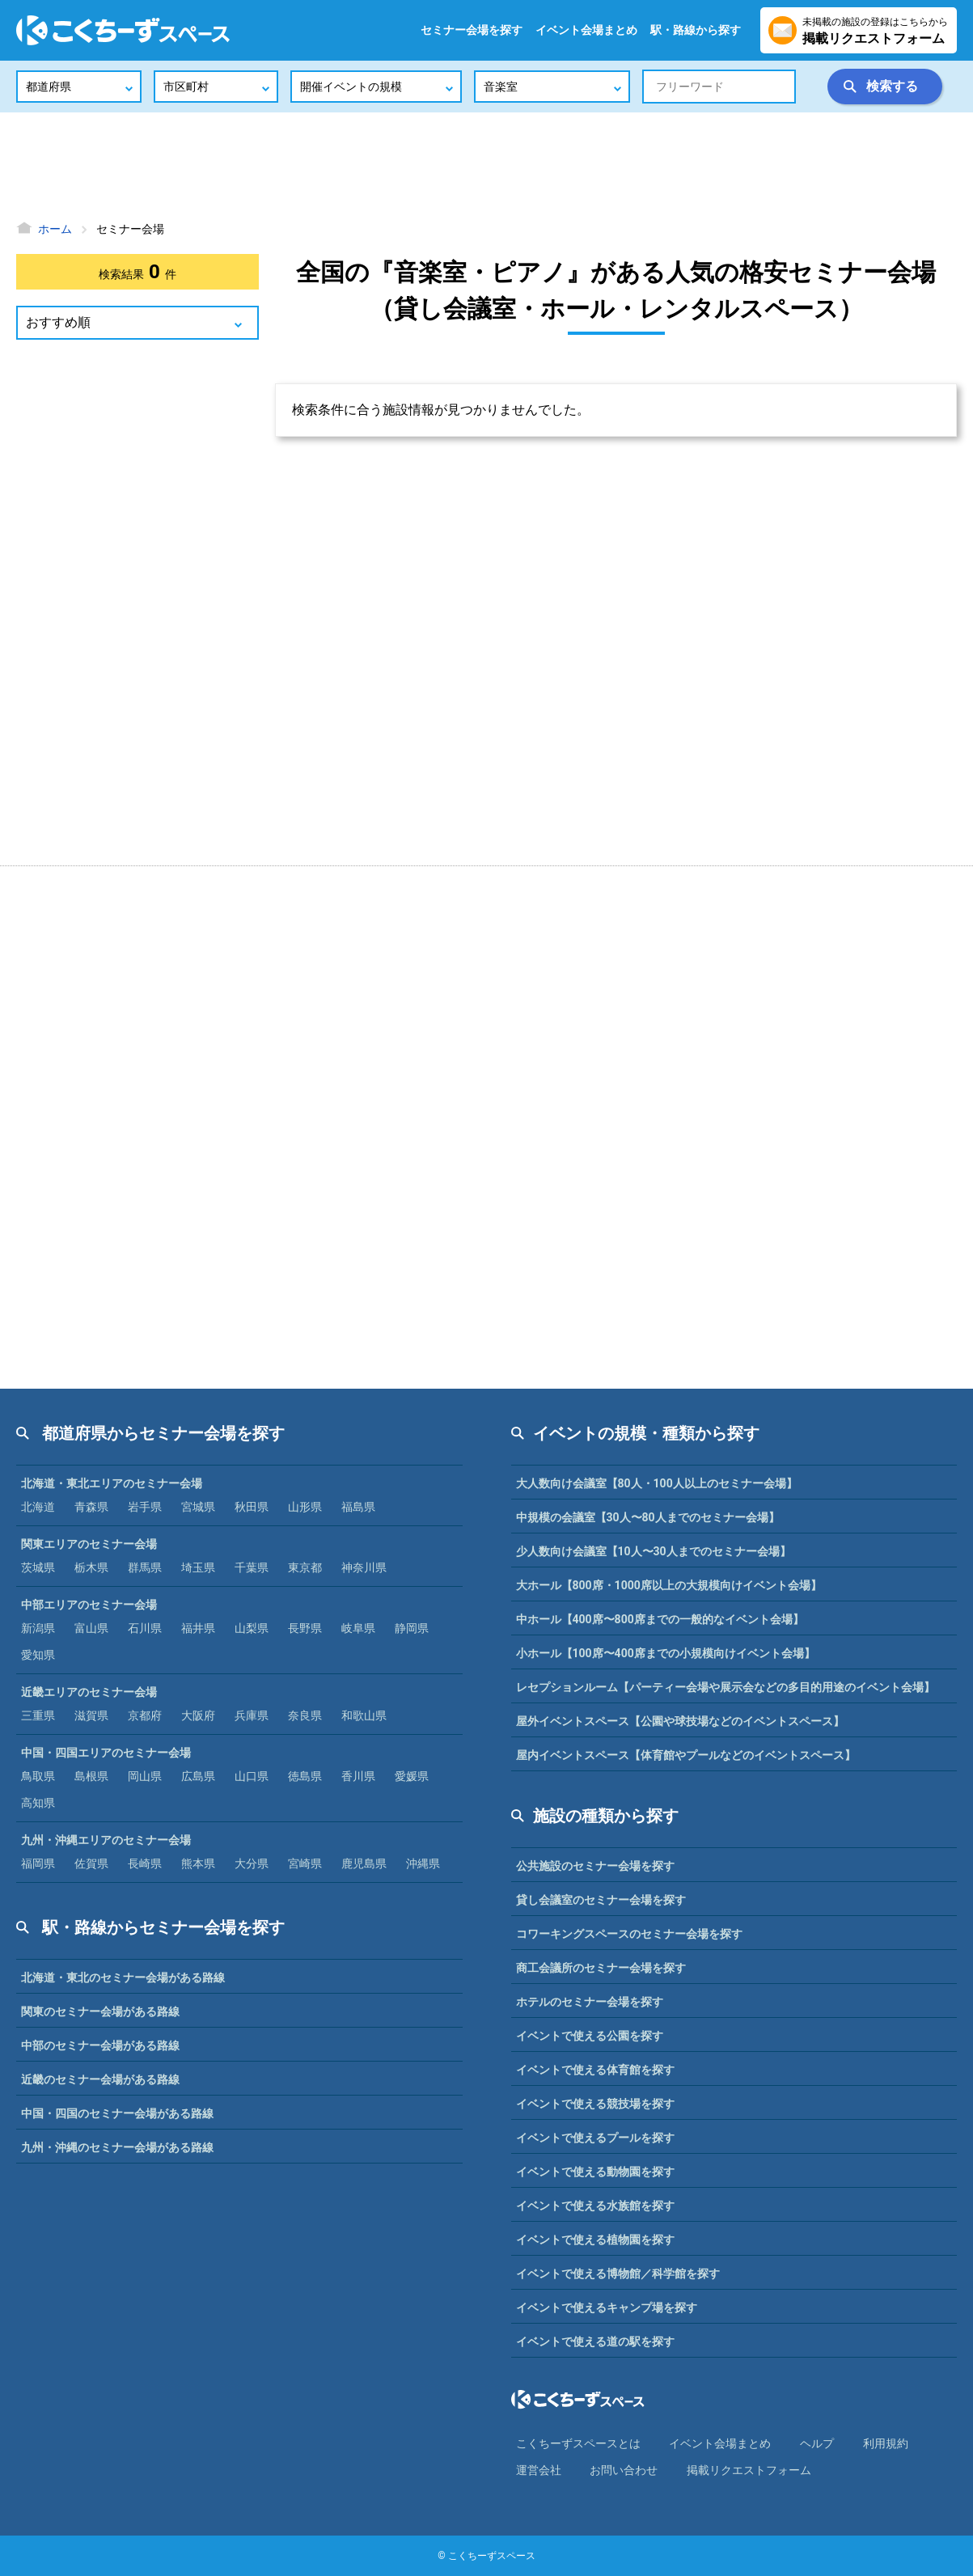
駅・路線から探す (695, 29)
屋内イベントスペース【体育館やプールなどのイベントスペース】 (686, 1755)
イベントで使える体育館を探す (595, 2069)
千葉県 (252, 1567)
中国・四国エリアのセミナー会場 (106, 1752)
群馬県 (145, 1567)
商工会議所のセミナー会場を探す (601, 1967)
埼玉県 (198, 1567)
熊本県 (198, 1863)
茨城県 (38, 1567)
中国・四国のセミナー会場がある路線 (117, 2113)
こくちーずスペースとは (578, 2443)
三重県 (38, 1715)
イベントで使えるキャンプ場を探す (606, 2307)
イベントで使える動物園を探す (595, 2171)
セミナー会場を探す (471, 29)
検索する (892, 86)
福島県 (358, 1506)
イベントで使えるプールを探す (595, 2137)
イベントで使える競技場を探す (595, 2103)
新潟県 (38, 1628)
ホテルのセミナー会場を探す (589, 2001)
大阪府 (198, 1715)
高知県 (38, 1802)
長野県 (305, 1628)
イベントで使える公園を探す (589, 2035)
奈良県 (305, 1715)
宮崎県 (305, 1863)
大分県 (252, 1863)
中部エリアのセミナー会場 (89, 1604)
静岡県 (412, 1628)
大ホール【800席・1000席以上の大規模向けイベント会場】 (669, 1585)
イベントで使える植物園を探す (595, 2239)
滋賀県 (91, 1715)
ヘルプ (817, 2443)
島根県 (91, 1776)
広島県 (198, 1776)
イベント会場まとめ (586, 29)
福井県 (198, 1628)
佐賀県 (91, 1863)
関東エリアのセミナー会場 (89, 1544)
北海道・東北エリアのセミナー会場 (111, 1483)
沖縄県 (423, 1863)
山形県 (305, 1506)
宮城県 (198, 1506)
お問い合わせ (624, 2470)
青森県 (91, 1506)
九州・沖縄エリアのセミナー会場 (106, 1840)
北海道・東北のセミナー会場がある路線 (123, 1977)
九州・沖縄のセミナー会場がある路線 (117, 2147)
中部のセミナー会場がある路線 (100, 2045)
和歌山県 (364, 1715)
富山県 (91, 1628)
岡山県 (145, 1776)
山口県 (252, 1776)
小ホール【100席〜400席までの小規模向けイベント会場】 (665, 1653)
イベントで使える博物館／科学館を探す (618, 2273)
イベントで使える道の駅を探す (595, 2341)
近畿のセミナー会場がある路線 (100, 2079)
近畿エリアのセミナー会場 (89, 1692)
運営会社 (538, 2470)
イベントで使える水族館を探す (595, 2205)
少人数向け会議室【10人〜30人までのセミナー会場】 (653, 1551)
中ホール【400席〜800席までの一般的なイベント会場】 (660, 1619)
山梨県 (252, 1628)
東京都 (305, 1567)
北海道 (38, 1506)
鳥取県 (38, 1776)
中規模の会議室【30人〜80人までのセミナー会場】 (648, 1517)
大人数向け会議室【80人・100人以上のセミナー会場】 (656, 1483)
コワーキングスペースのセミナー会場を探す (629, 1933)
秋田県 (252, 1506)
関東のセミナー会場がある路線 (100, 2011)
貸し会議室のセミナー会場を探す (601, 1899)
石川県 (145, 1628)
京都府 (145, 1715)
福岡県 (38, 1863)
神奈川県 (364, 1567)
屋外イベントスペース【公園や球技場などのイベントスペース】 (680, 1721)
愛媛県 (412, 1776)
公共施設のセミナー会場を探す (595, 1865)
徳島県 (305, 1776)
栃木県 (91, 1567)
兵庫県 (252, 1715)
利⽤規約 (885, 2443)
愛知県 (38, 1654)
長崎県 (145, 1863)
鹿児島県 (364, 1863)
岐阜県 (358, 1628)
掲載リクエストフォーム (749, 2470)
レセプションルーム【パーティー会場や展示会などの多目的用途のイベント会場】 (725, 1687)
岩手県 (145, 1506)
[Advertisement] (486, 165)
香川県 (358, 1776)
